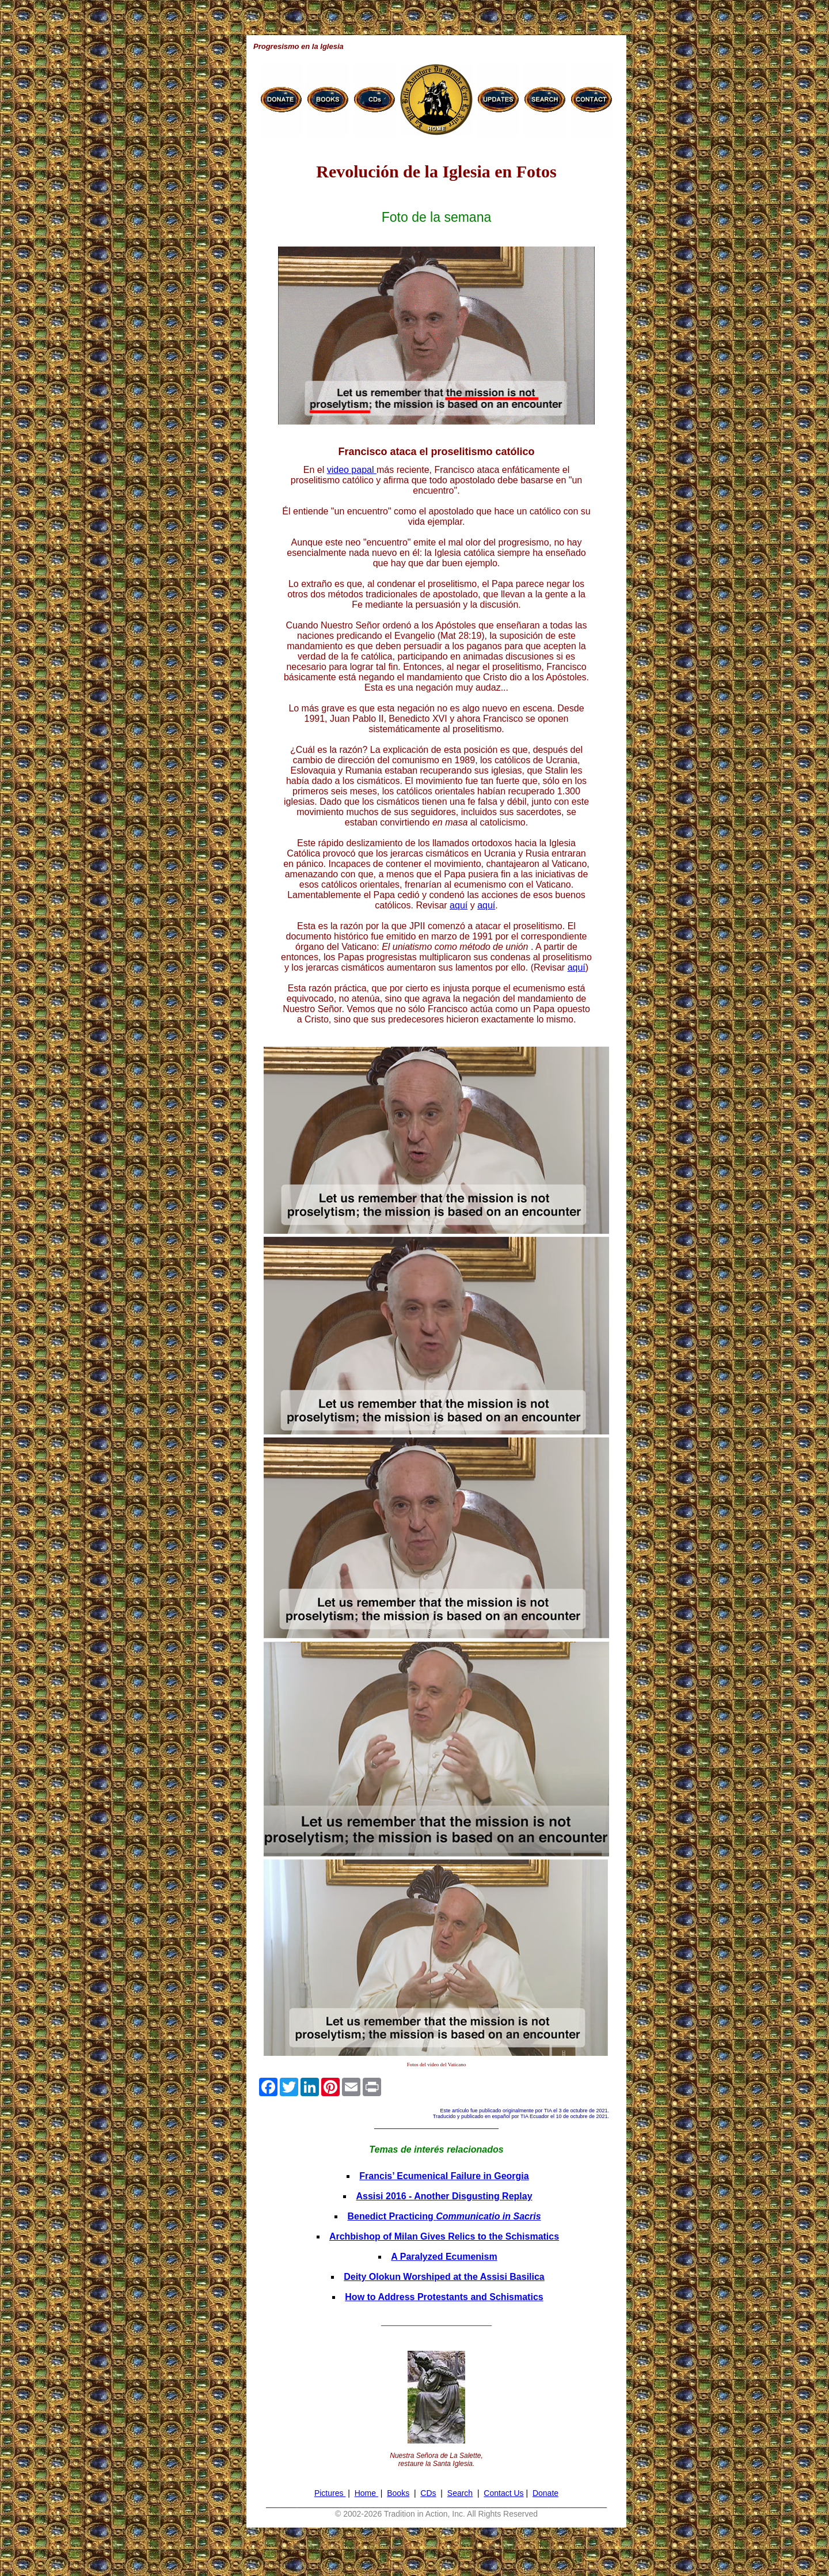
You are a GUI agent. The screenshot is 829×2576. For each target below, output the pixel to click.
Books (398, 2493)
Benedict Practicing (444, 2216)
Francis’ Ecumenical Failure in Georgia (443, 2176)
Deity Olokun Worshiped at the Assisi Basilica (444, 2277)
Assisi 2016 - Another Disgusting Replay (444, 2196)
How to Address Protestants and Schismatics (444, 2297)
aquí (458, 905)
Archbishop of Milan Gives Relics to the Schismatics (444, 2236)
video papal (352, 470)
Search (460, 2493)
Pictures (329, 2493)
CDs (428, 2493)
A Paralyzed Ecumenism (444, 2256)
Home (366, 2493)
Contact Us (503, 2493)
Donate (545, 2493)
